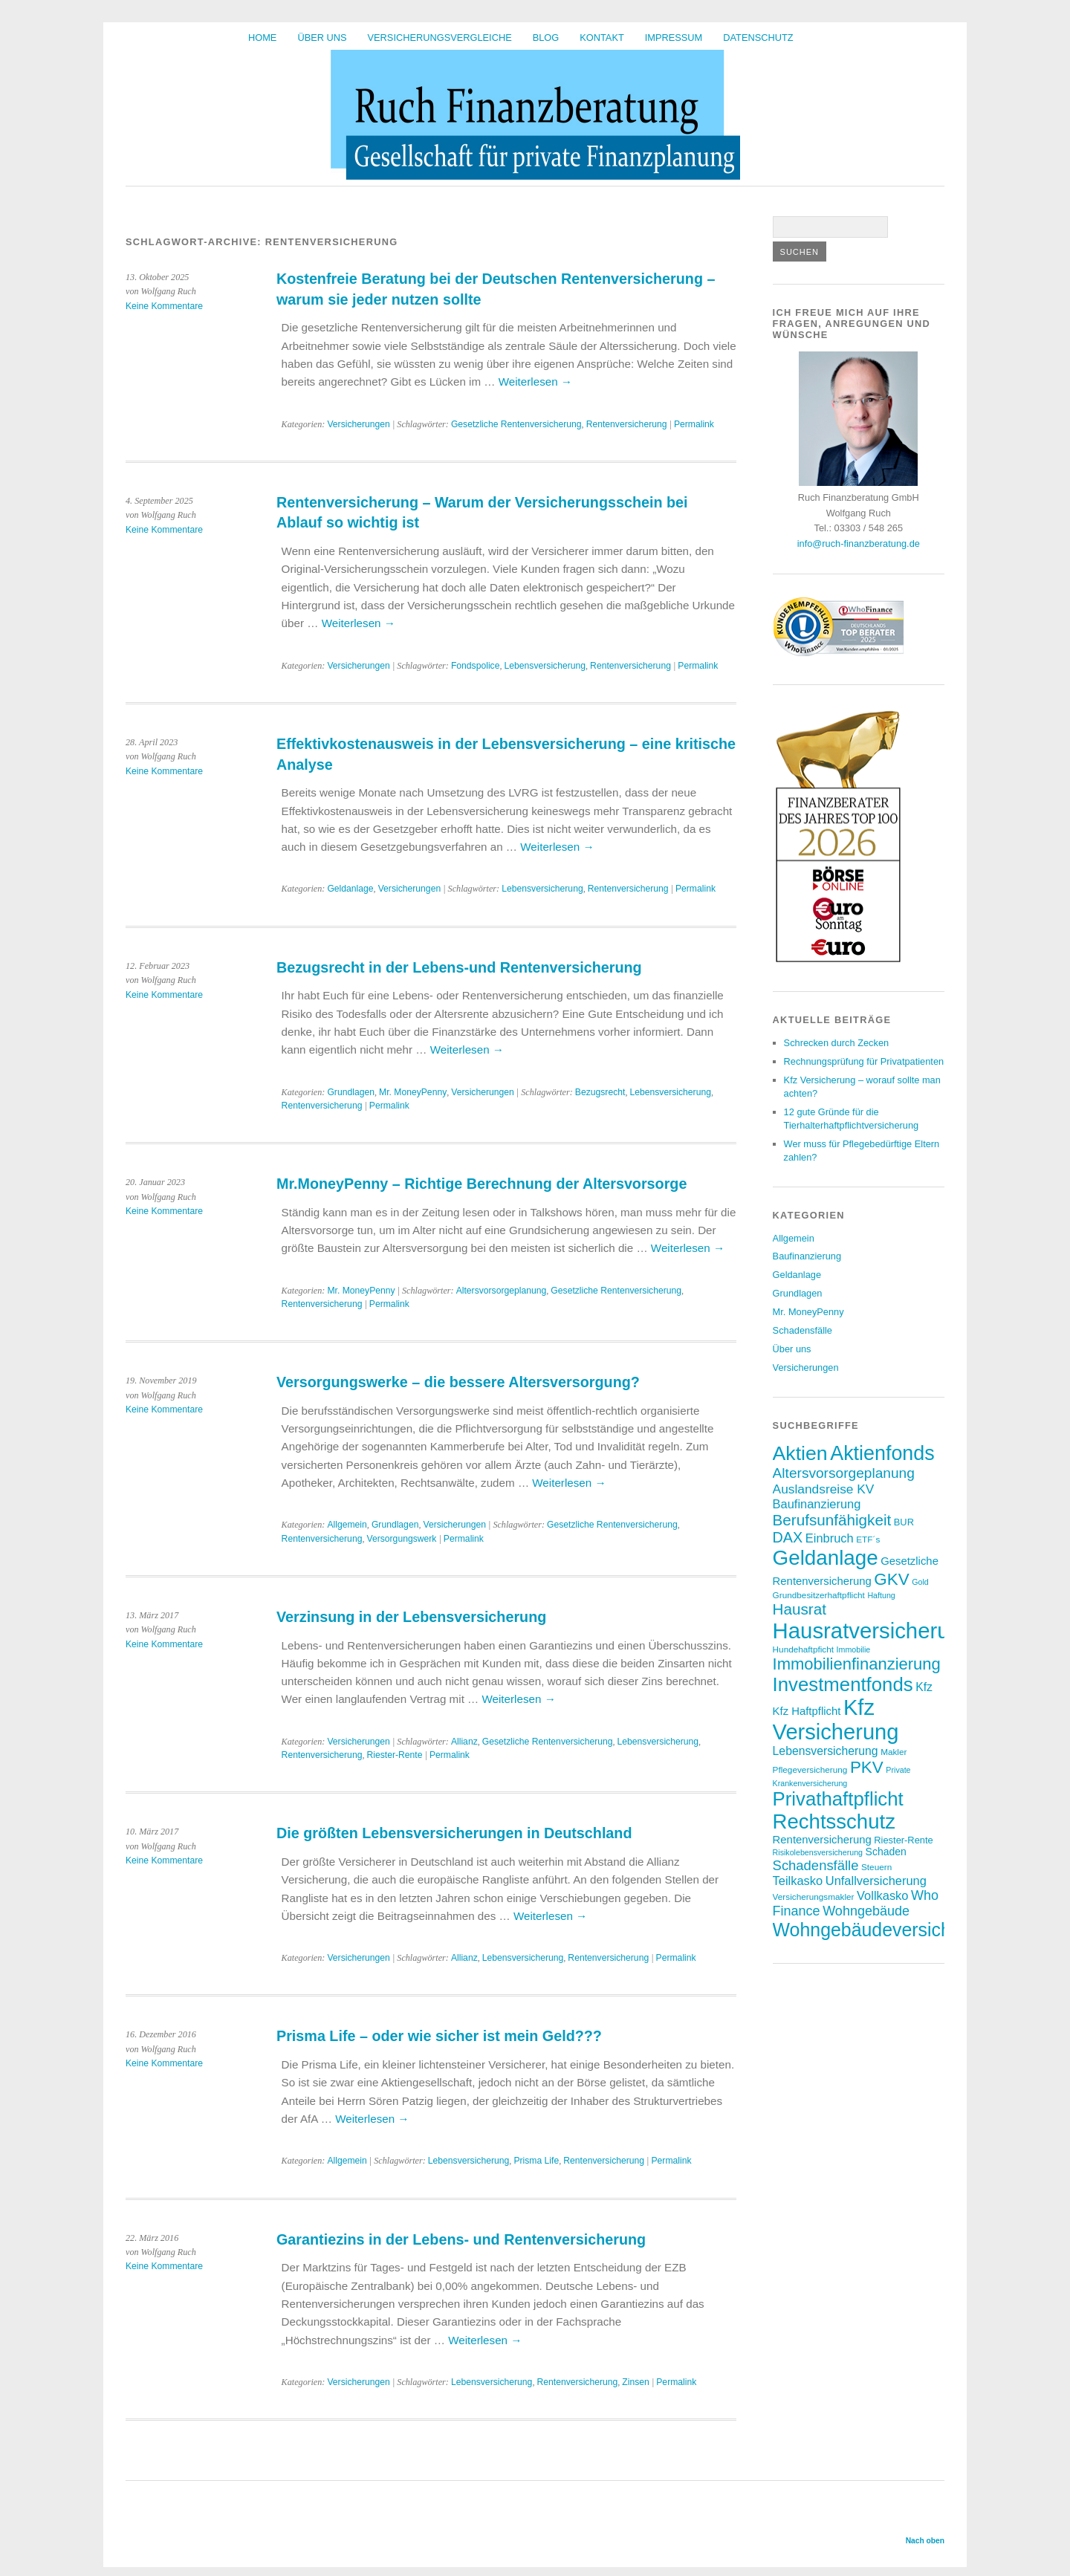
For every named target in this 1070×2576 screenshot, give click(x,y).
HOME (262, 37)
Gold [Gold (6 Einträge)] (920, 1581)
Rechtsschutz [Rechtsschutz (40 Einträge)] (834, 1821)
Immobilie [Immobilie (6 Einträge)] (854, 1649)
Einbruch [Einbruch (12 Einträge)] (829, 1538)
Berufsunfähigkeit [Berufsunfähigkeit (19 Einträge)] (832, 1519)
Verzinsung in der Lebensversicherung (411, 1617)
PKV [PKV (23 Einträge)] (866, 1767)
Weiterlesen (535, 381)
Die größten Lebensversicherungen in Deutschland (454, 1833)
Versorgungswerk (401, 1539)
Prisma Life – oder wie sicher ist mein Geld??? (439, 2036)
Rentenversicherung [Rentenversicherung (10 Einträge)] (822, 1840)
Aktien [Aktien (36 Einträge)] (800, 1453)
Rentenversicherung (626, 424)
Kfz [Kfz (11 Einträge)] (924, 1687)
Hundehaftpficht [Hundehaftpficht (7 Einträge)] (803, 1649)
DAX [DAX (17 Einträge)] (788, 1537)
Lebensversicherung (545, 666)
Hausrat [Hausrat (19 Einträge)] (799, 1609)
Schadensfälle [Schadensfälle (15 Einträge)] (816, 1865)
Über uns (321, 37)
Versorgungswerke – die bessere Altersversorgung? (458, 1382)
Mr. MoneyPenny (413, 1092)
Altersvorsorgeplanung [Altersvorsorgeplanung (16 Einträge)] (844, 1473)
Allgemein (346, 1524)
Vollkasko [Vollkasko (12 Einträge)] (882, 1895)
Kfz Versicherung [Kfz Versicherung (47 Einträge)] (836, 1720)
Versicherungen (358, 424)
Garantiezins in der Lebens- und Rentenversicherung (461, 2239)
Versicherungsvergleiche (440, 37)
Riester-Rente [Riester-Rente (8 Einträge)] (903, 1840)
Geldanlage (350, 888)
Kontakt (602, 37)
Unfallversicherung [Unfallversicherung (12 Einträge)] (876, 1880)
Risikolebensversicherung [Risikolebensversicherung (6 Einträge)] (818, 1852)
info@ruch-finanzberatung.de (858, 543)
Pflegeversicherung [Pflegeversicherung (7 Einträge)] (810, 1769)
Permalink (694, 424)
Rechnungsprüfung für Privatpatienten (864, 1061)
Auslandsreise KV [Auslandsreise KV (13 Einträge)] (824, 1489)
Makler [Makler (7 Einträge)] (894, 1751)
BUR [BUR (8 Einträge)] (904, 1522)
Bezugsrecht (600, 1092)
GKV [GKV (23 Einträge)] (891, 1579)
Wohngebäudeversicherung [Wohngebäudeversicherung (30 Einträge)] (886, 1929)
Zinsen (635, 2382)
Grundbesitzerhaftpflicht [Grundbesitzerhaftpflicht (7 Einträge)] (819, 1595)
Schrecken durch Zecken (836, 1042)
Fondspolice (475, 666)
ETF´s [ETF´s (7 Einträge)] (868, 1539)
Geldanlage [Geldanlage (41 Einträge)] (825, 1557)
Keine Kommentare (164, 306)
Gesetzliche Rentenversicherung (516, 424)
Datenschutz (758, 37)
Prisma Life (536, 2160)
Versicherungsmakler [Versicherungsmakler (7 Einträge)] (814, 1896)
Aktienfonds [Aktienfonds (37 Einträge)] (882, 1453)
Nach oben (925, 2541)
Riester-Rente (394, 1755)
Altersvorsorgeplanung (501, 1290)
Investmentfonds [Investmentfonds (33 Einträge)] (843, 1684)
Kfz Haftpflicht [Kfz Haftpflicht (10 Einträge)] (807, 1711)
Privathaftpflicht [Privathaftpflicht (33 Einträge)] (838, 1798)
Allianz (464, 1741)
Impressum (674, 37)
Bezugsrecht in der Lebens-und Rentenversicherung (459, 967)
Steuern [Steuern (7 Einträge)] (876, 1867)
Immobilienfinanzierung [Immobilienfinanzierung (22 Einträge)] (857, 1664)
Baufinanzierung (807, 1256)
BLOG (546, 37)
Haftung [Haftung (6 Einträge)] (881, 1595)
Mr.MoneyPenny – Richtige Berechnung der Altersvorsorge (481, 1183)
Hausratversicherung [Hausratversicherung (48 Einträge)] (873, 1630)
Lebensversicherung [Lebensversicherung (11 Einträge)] (825, 1751)
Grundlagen (350, 1092)
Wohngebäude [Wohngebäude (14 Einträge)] (866, 1911)
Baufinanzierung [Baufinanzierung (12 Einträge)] (817, 1504)
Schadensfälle (802, 1330)
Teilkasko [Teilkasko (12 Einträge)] (798, 1880)
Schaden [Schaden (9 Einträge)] (886, 1852)
